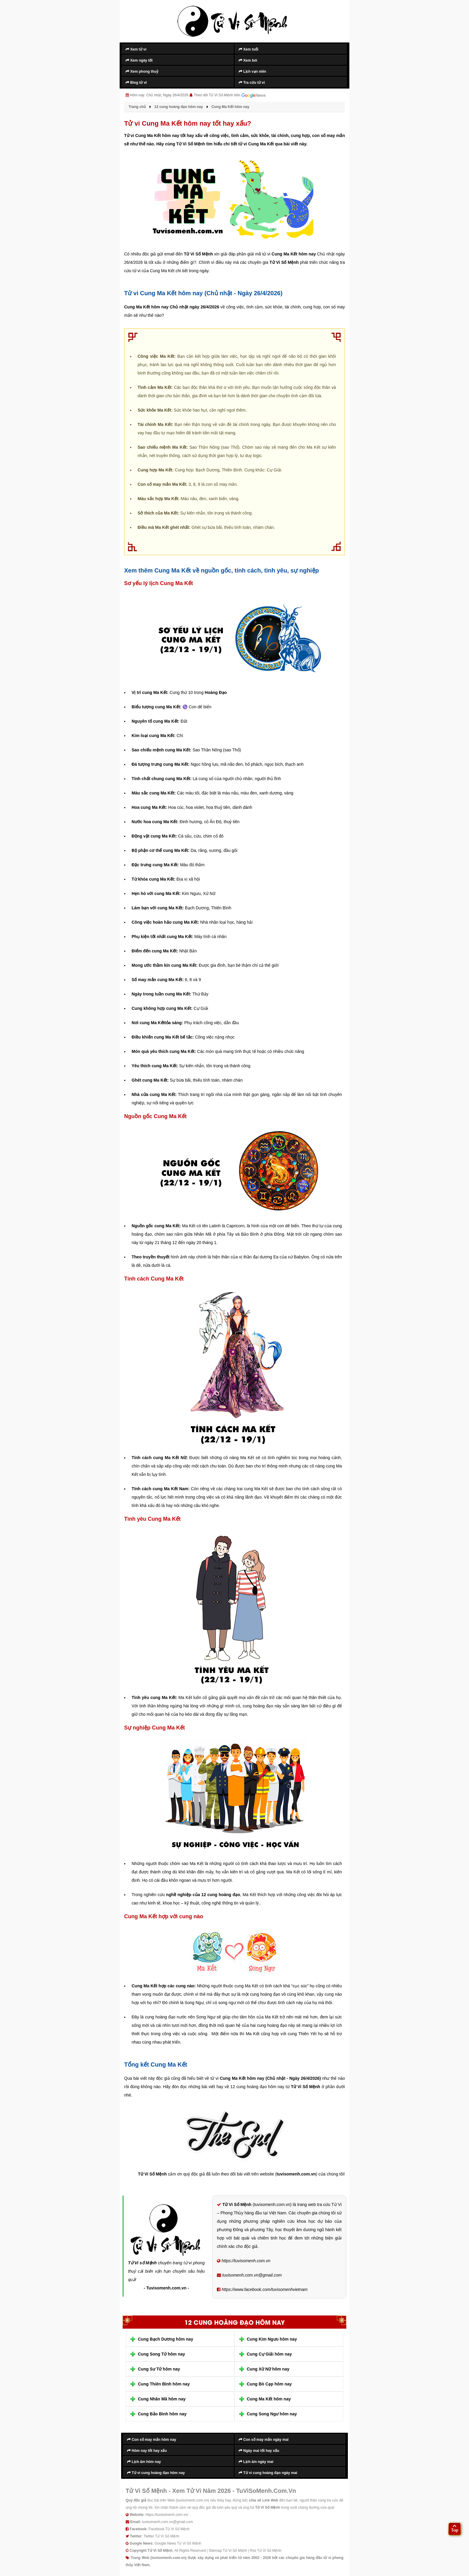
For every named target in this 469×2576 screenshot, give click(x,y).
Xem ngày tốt (139, 60)
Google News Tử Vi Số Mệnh (178, 2543)
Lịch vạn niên (252, 71)
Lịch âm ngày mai (256, 2462)
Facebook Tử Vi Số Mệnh (169, 2529)
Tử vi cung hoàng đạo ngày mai (268, 2473)
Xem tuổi (248, 49)
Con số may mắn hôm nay (151, 2440)
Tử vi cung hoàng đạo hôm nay (156, 2473)
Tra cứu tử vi (252, 82)
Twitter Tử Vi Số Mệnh (161, 2536)
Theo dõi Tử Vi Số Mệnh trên (230, 95)
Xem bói (248, 60)
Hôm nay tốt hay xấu (147, 2451)
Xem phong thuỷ (142, 71)
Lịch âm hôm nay (144, 2462)
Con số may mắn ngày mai (264, 2440)
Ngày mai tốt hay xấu (259, 2451)
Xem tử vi (136, 49)
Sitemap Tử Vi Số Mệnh (228, 2550)
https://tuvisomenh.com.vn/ (166, 2515)
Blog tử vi (136, 82)
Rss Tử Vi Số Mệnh (265, 2550)
